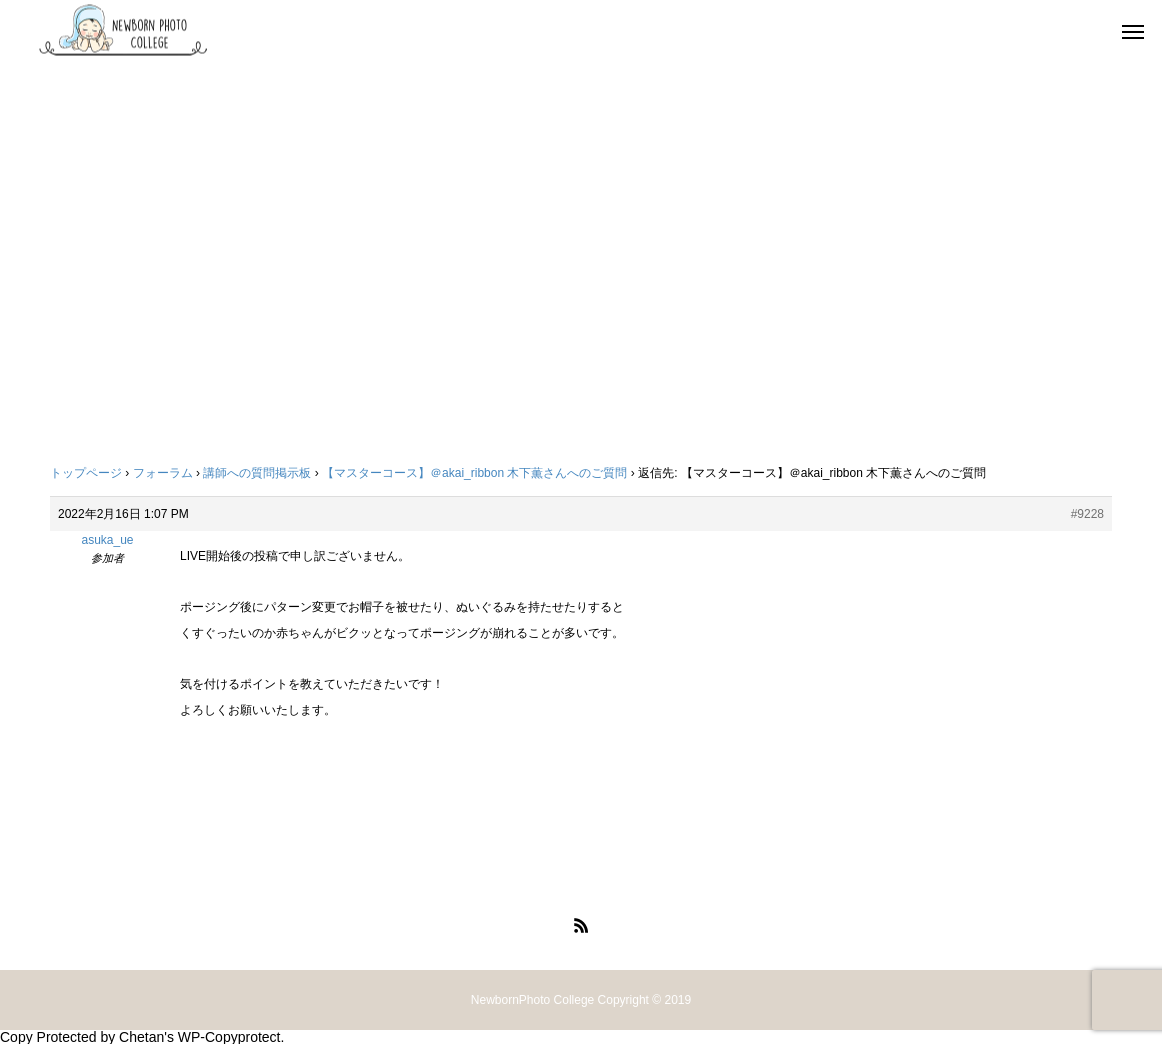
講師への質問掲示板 (257, 473)
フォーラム (163, 473)
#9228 (1087, 514)
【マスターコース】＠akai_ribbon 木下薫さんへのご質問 (474, 473)
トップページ (86, 473)
